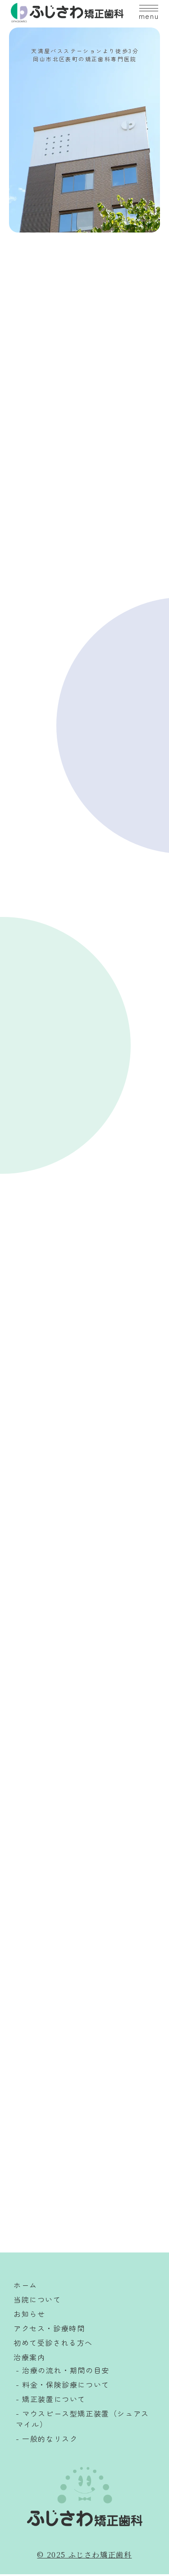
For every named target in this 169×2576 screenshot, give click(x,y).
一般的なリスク (50, 2440)
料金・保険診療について (66, 2386)
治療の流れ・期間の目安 (66, 2371)
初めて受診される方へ (53, 2344)
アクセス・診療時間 (49, 2330)
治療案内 (29, 2358)
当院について (37, 2301)
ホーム (25, 2286)
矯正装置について (54, 2400)
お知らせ (29, 2315)
